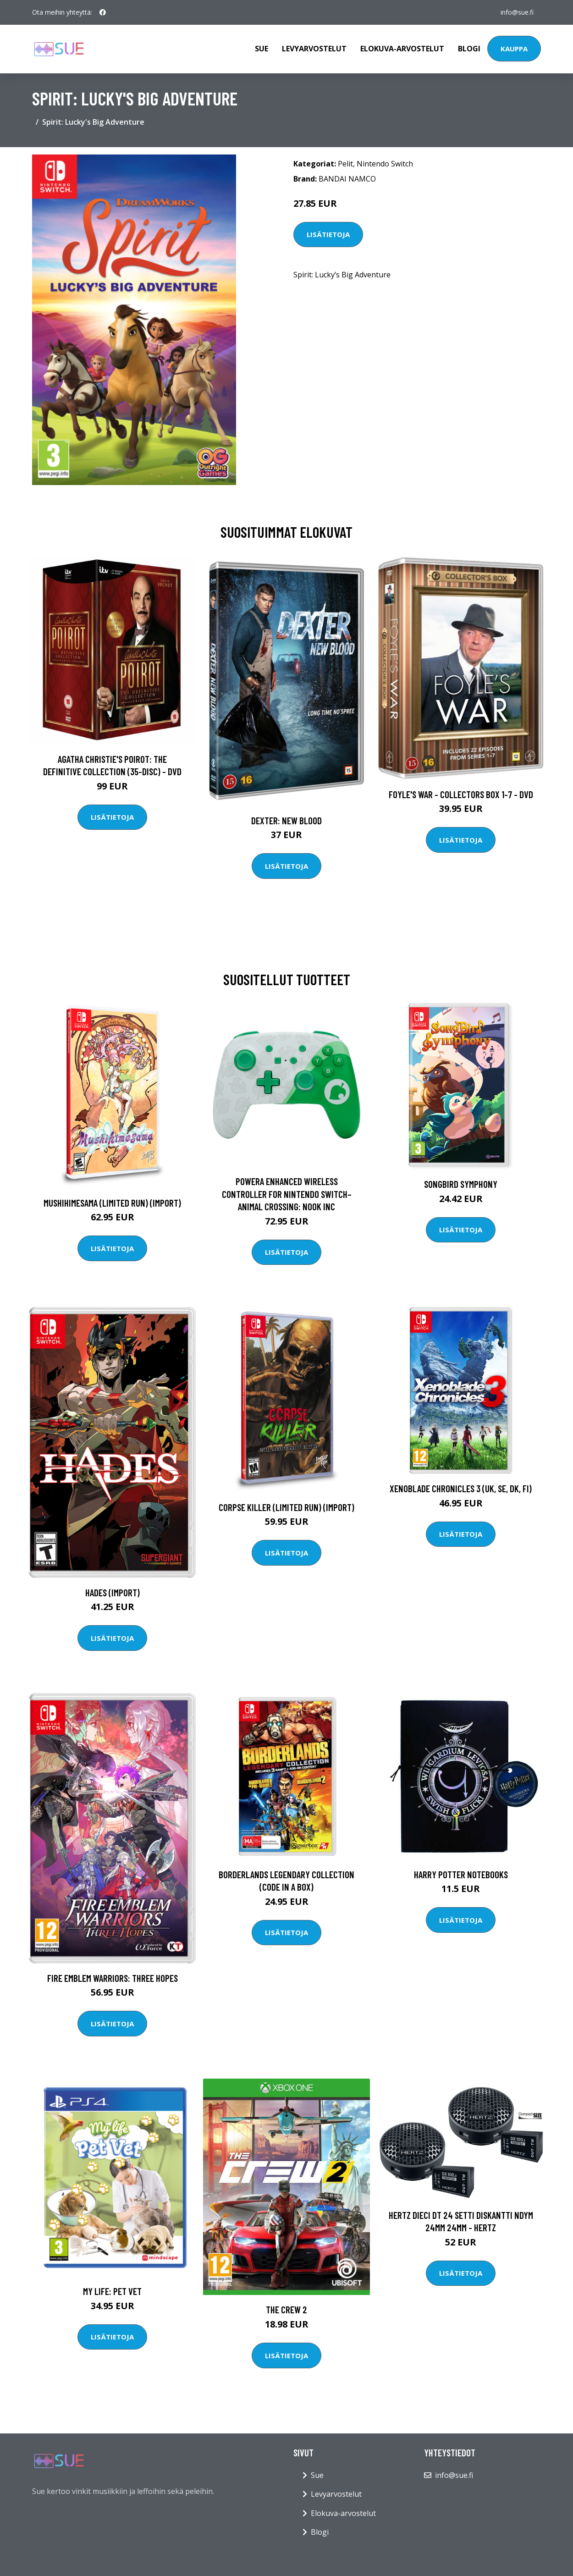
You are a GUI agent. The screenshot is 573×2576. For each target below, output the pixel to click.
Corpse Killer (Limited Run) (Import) (286, 1507)
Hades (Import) (112, 1592)
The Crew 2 (286, 2309)
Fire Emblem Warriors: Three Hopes (112, 1978)
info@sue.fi (517, 12)
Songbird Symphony (460, 1184)
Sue (261, 49)
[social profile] (103, 12)
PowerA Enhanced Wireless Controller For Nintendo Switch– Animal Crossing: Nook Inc (287, 1193)
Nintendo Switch (385, 164)
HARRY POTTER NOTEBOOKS (461, 1874)
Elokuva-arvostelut (402, 49)
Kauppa (514, 48)
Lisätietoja (328, 234)
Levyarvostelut (314, 49)
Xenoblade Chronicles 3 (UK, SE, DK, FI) (461, 1488)
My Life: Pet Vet (112, 2291)
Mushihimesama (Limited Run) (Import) (112, 1202)
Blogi (469, 49)
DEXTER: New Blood (286, 820)
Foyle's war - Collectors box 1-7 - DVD (461, 794)
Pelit (345, 164)
